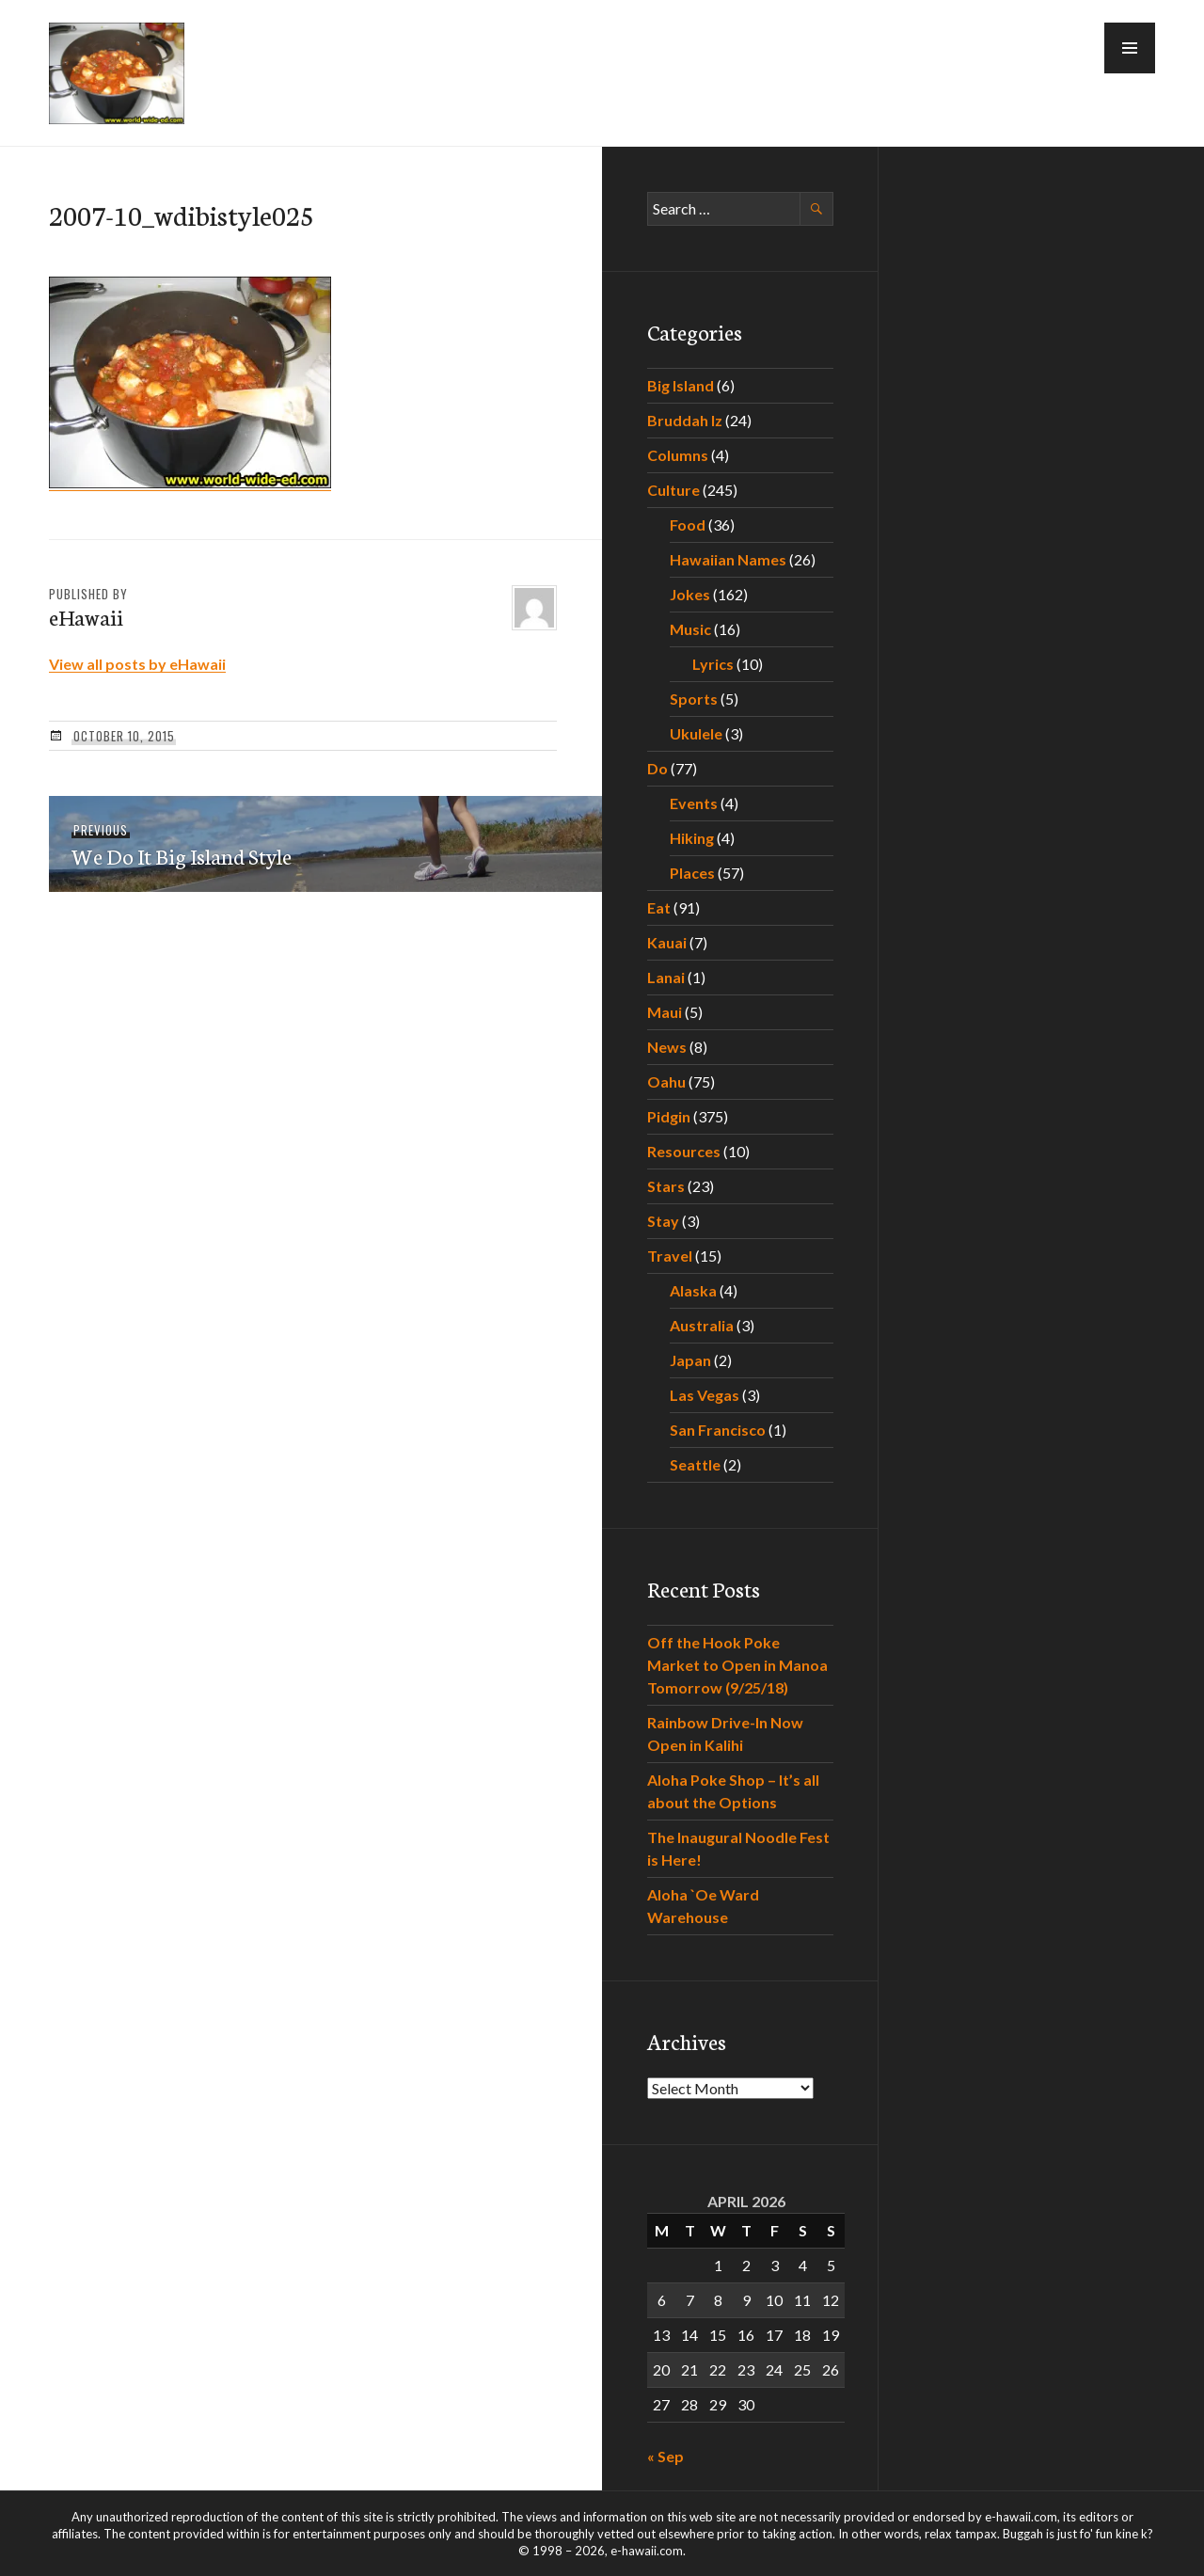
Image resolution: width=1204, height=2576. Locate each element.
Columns (677, 455)
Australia (702, 1325)
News (667, 1047)
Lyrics (713, 664)
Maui (664, 1012)
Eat (659, 907)
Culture (673, 490)
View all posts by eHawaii (137, 664)
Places (692, 873)
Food (687, 524)
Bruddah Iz (684, 420)
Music (690, 629)
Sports (694, 699)
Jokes (690, 594)
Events (694, 803)
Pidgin (668, 1116)
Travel (669, 1255)
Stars (666, 1186)
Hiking (692, 838)
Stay (663, 1221)
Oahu (666, 1081)
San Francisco (718, 1430)
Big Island (680, 385)
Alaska (693, 1290)
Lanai (666, 977)
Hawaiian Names (728, 559)
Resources (684, 1151)
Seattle (695, 1464)
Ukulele (696, 733)
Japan (690, 1360)
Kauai (667, 942)
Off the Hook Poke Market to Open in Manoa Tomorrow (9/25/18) (737, 1664)
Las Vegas (704, 1395)
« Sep (665, 2456)
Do (657, 768)
